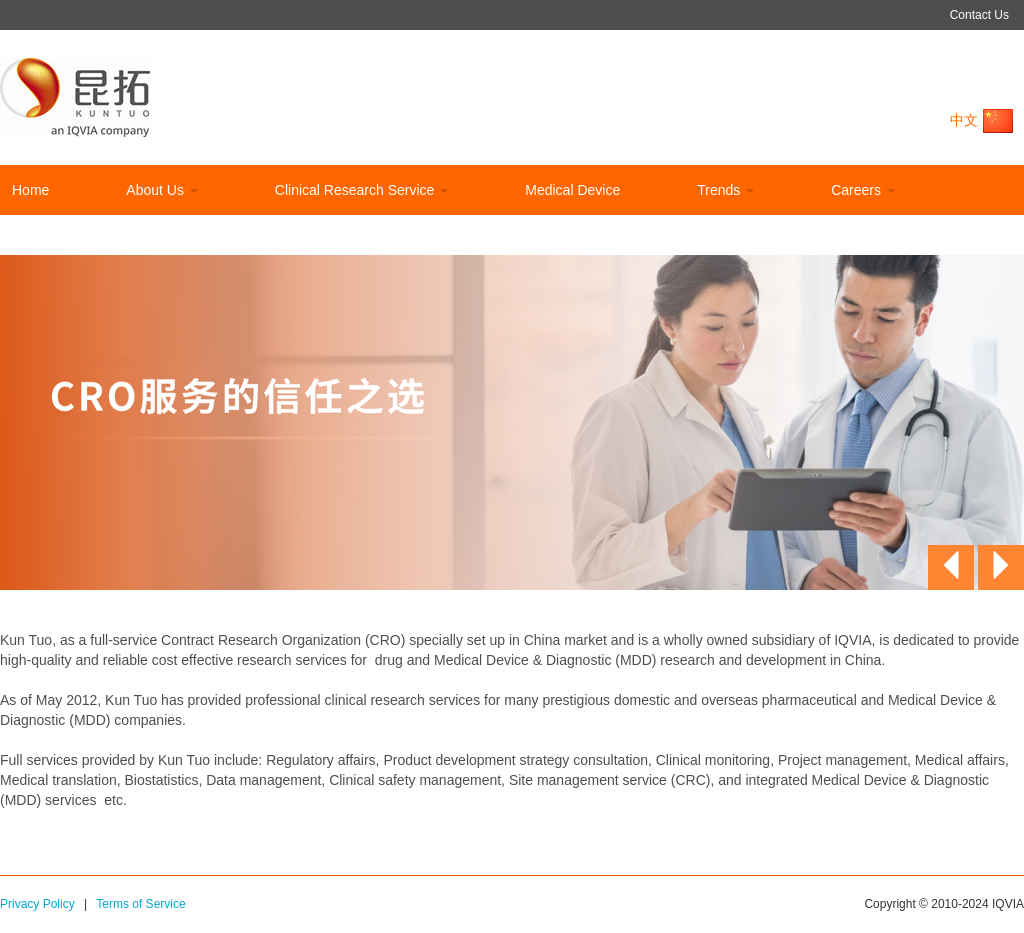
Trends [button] (725, 190)
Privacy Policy (37, 904)
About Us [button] (161, 190)
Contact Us (979, 15)
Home (30, 190)
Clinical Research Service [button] (361, 190)
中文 (982, 120)
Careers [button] (863, 190)
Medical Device (572, 190)
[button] (951, 567)
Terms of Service (140, 904)
